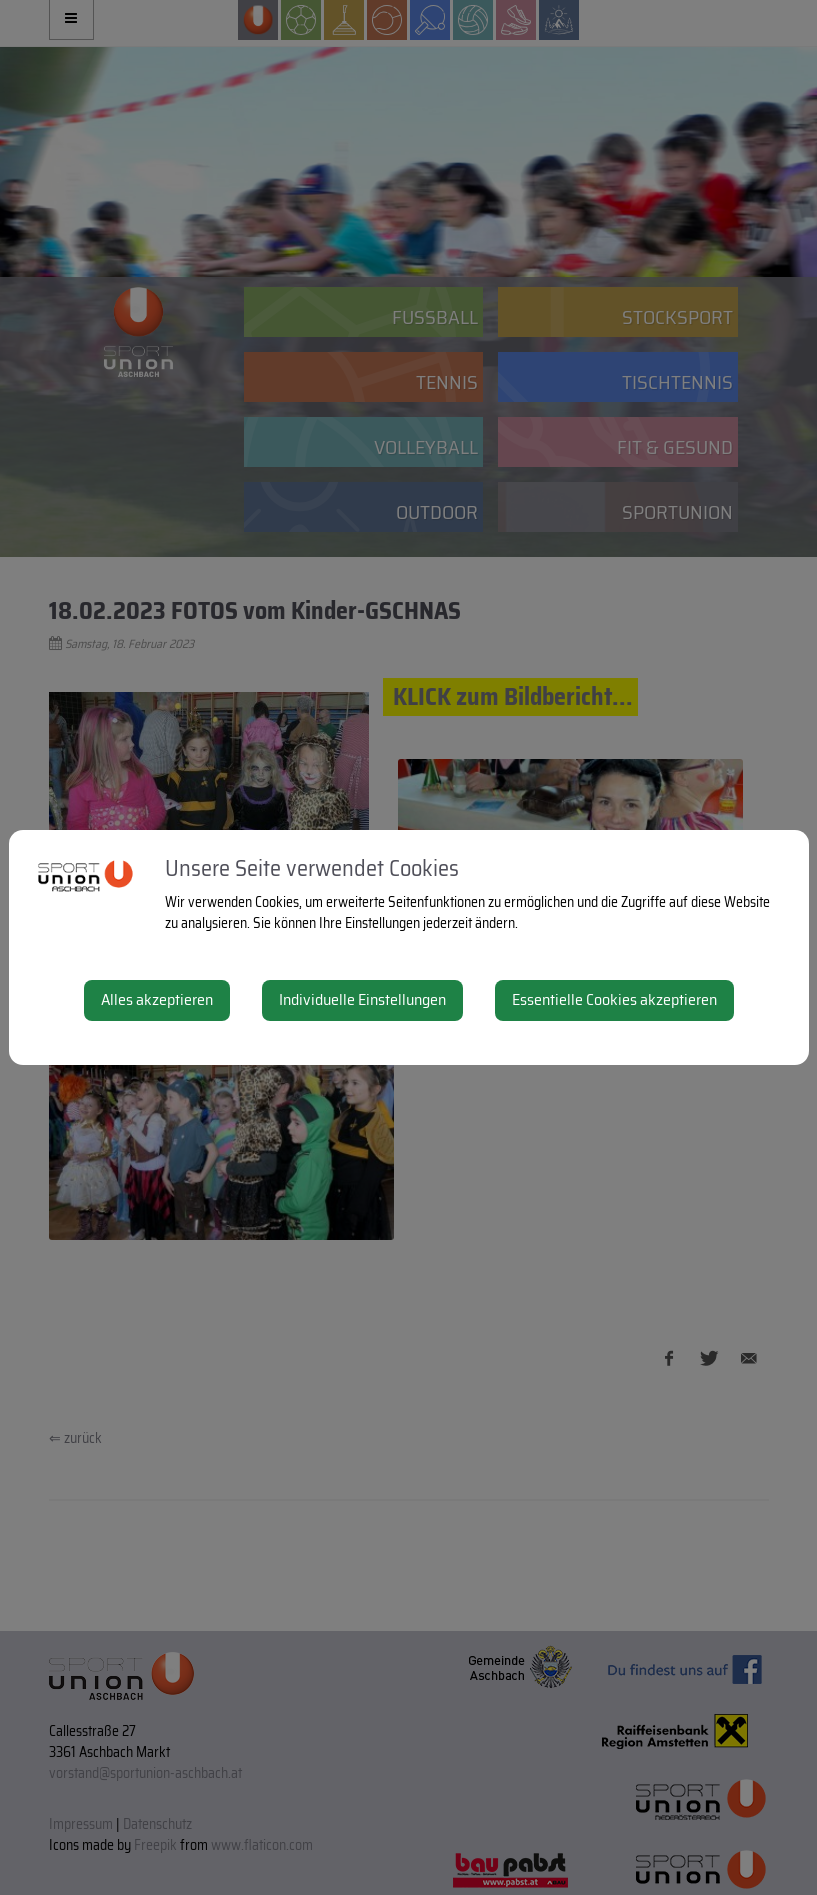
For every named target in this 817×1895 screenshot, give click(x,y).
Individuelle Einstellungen (362, 999)
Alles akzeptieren (157, 999)
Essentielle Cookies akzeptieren (614, 999)
